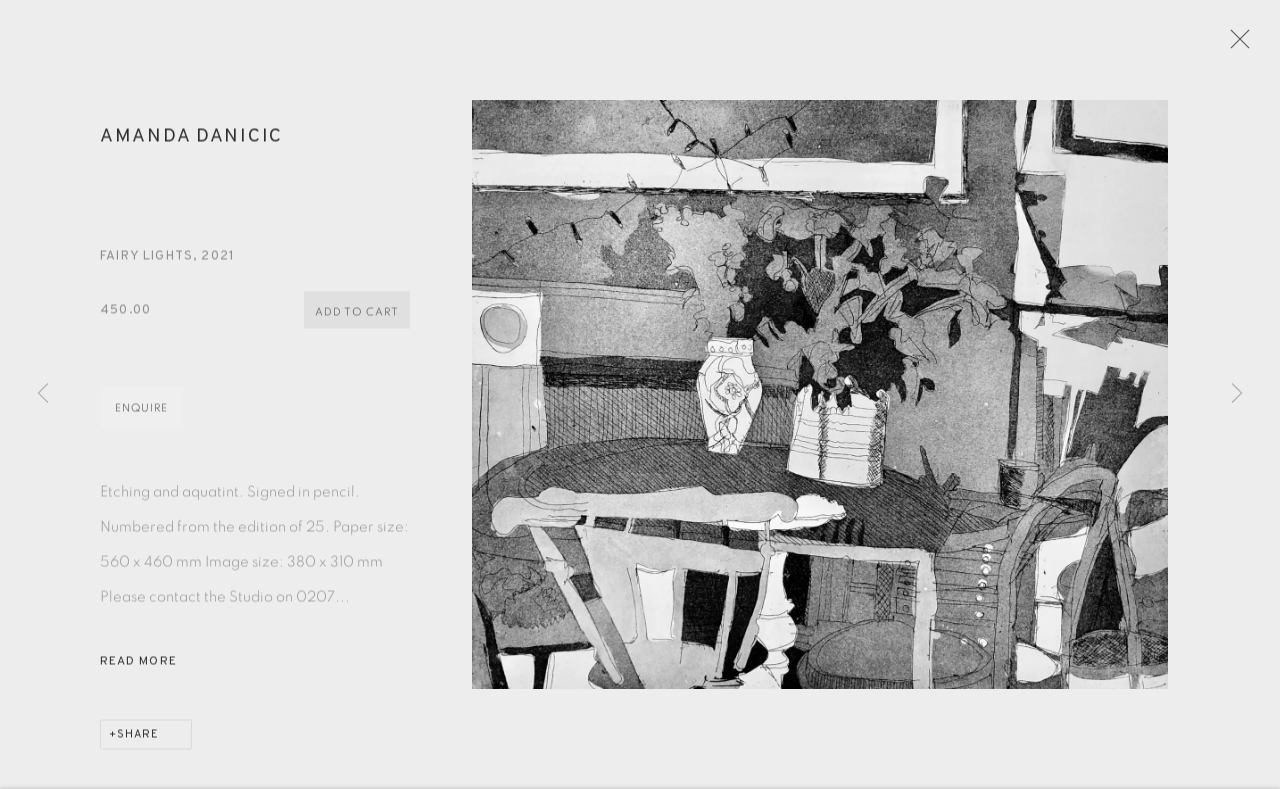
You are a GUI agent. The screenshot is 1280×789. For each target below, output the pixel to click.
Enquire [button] (141, 416)
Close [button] (1249, 45)
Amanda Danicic (191, 145)
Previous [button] (43, 394)
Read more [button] (138, 670)
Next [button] (1237, 394)
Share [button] (138, 743)
